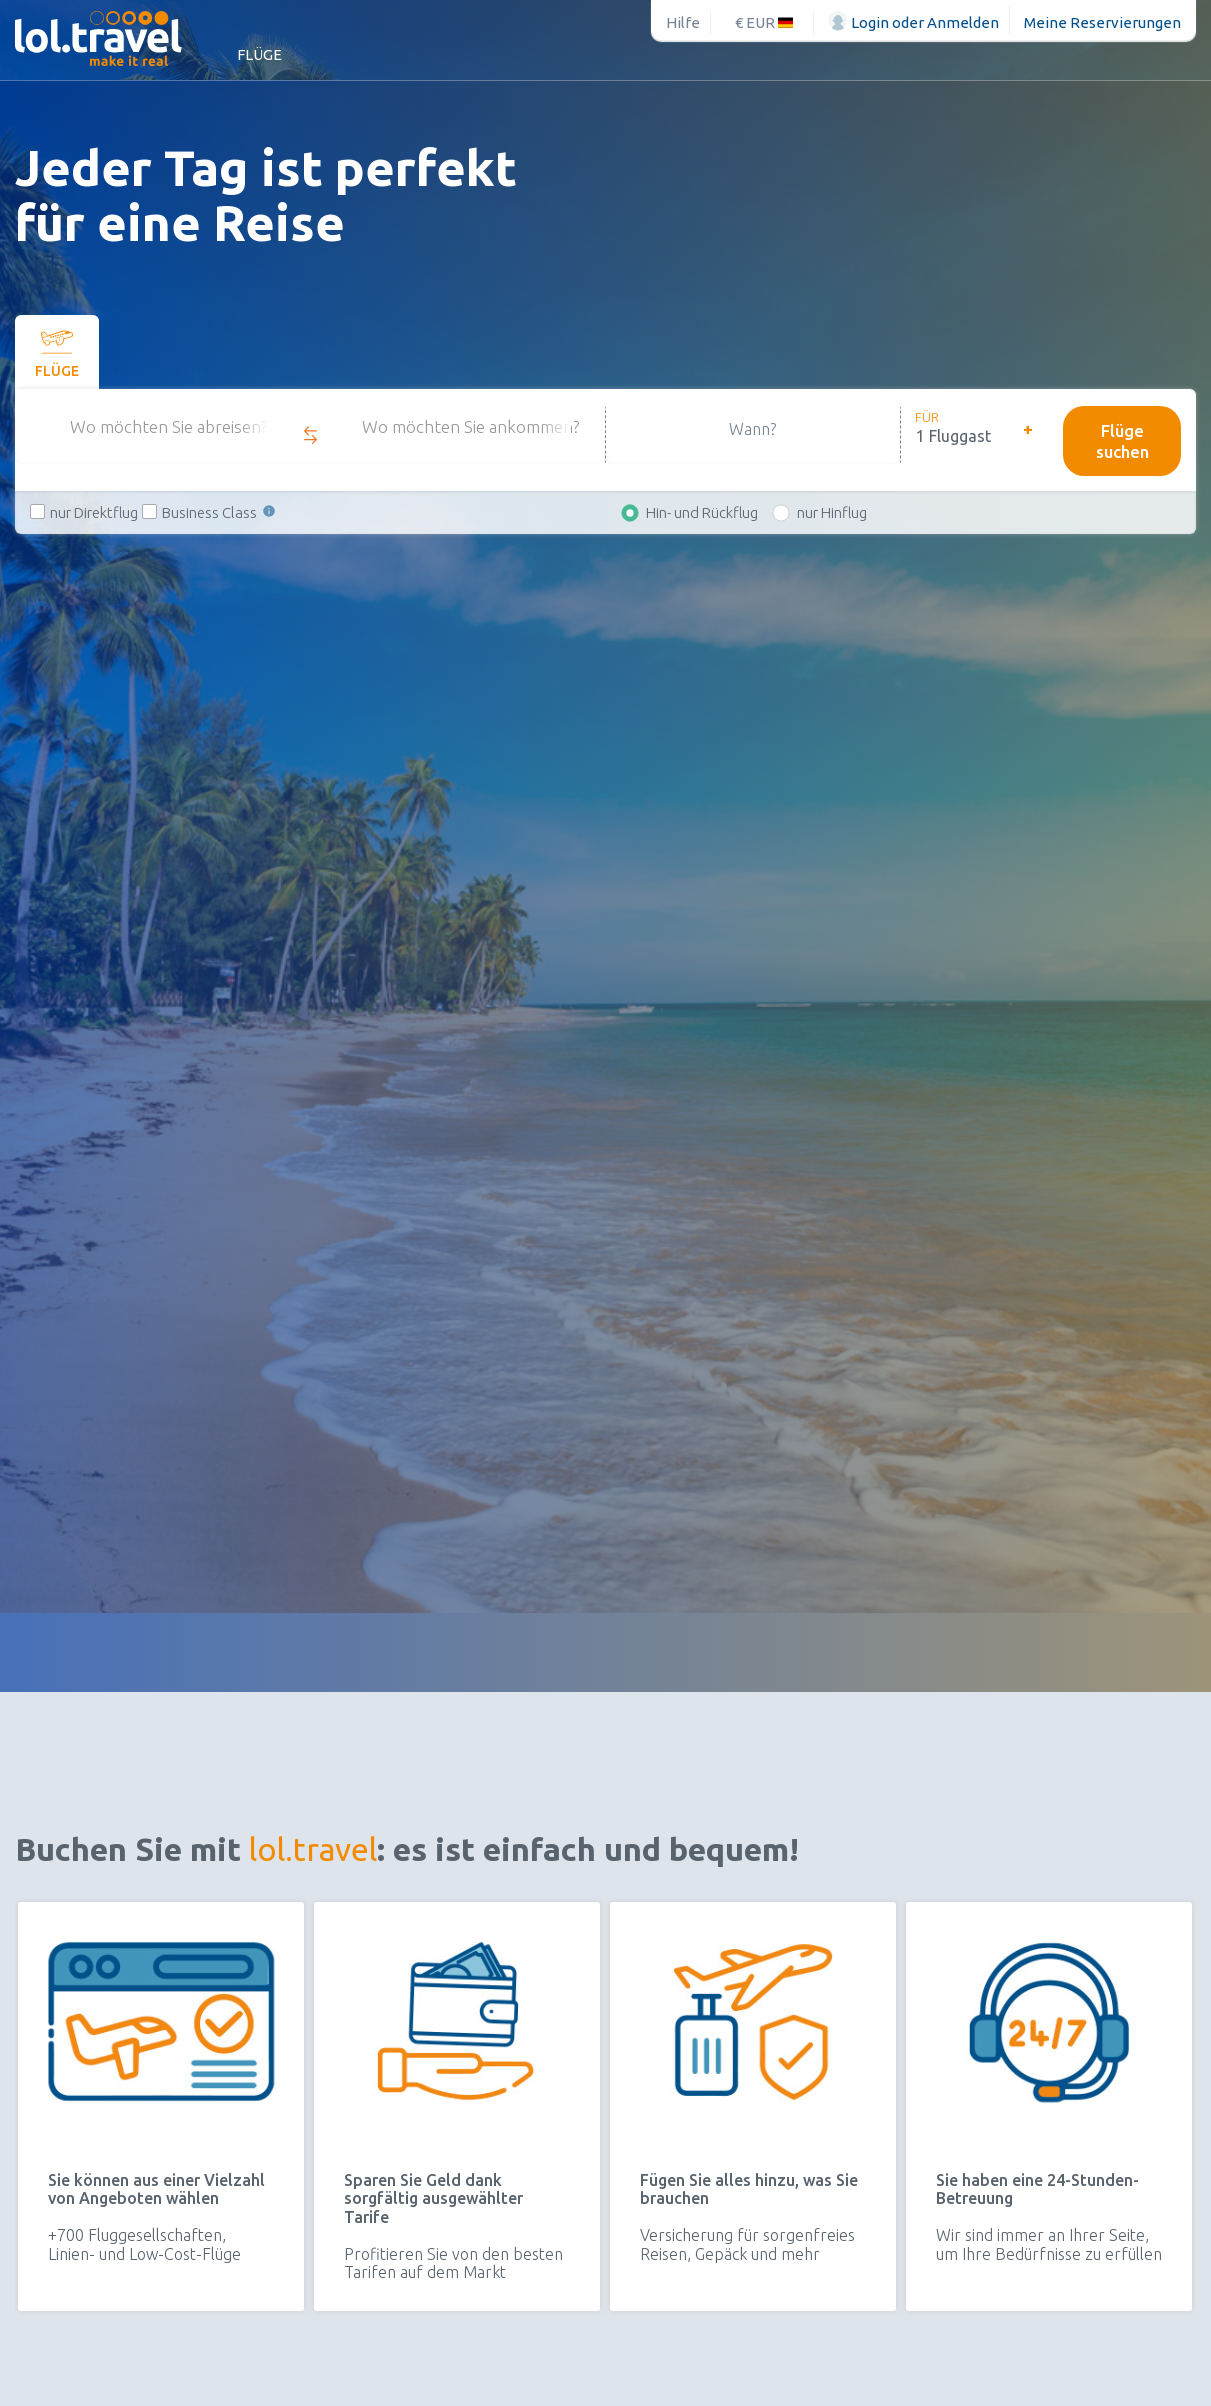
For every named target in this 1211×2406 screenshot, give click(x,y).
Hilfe (683, 22)
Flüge (259, 54)
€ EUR (764, 22)
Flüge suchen (1122, 441)
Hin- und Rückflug (702, 512)
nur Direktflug (94, 512)
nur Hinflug (832, 512)
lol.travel (313, 1849)
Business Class (220, 512)
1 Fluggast (953, 436)
